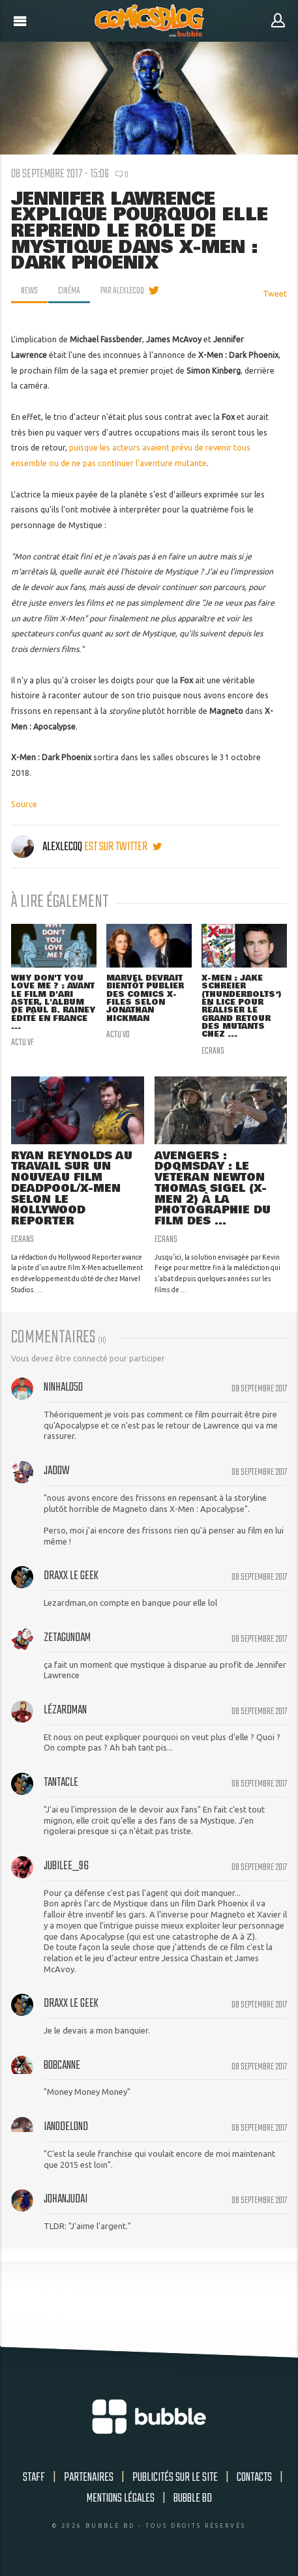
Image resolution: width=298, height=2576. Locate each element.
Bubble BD (192, 2498)
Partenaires (88, 2477)
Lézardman (65, 1710)
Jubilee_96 (66, 1866)
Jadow (57, 1471)
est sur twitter (123, 847)
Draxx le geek (71, 1576)
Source (24, 804)
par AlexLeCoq (122, 291)
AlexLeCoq (47, 847)
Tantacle (61, 1782)
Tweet (275, 293)
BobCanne (62, 2065)
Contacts (254, 2477)
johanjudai (65, 2199)
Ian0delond (66, 2127)
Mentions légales (121, 2498)
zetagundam (67, 1638)
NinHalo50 (63, 1387)
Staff (34, 2477)
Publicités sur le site (175, 2477)
